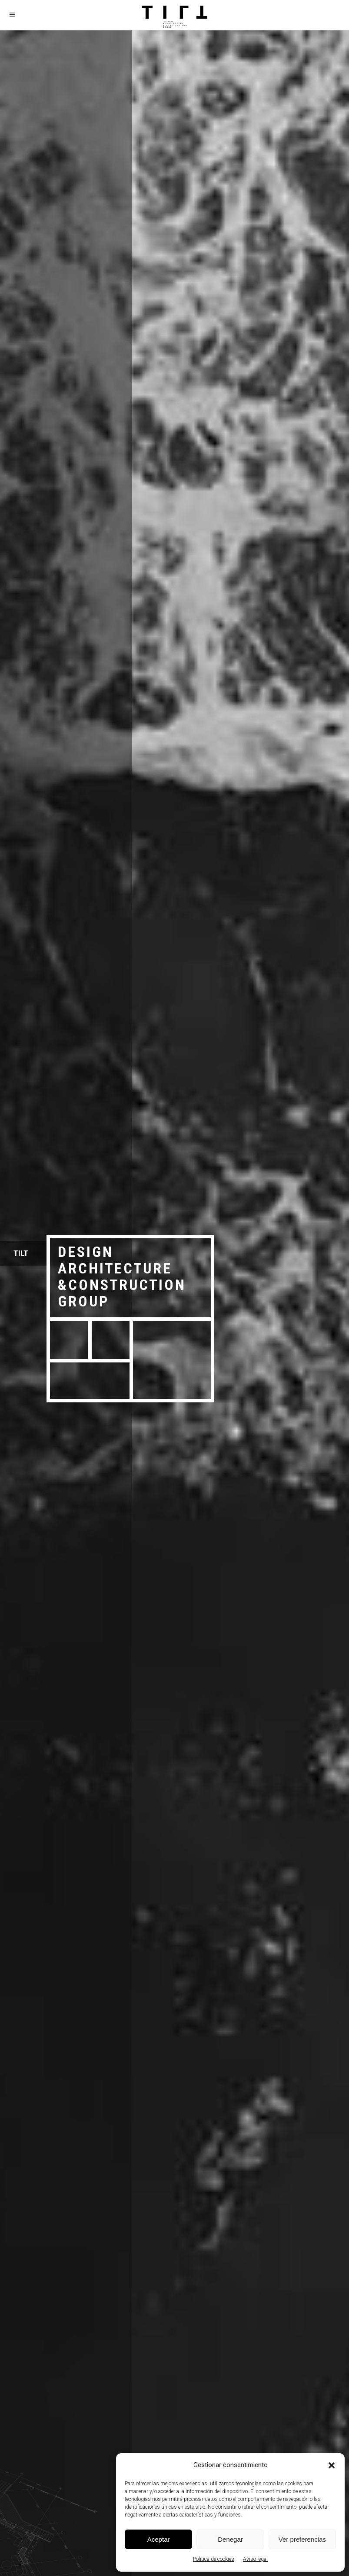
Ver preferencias (302, 2539)
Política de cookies (213, 2559)
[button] (331, 2465)
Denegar (230, 2539)
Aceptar (158, 2539)
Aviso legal (255, 2559)
